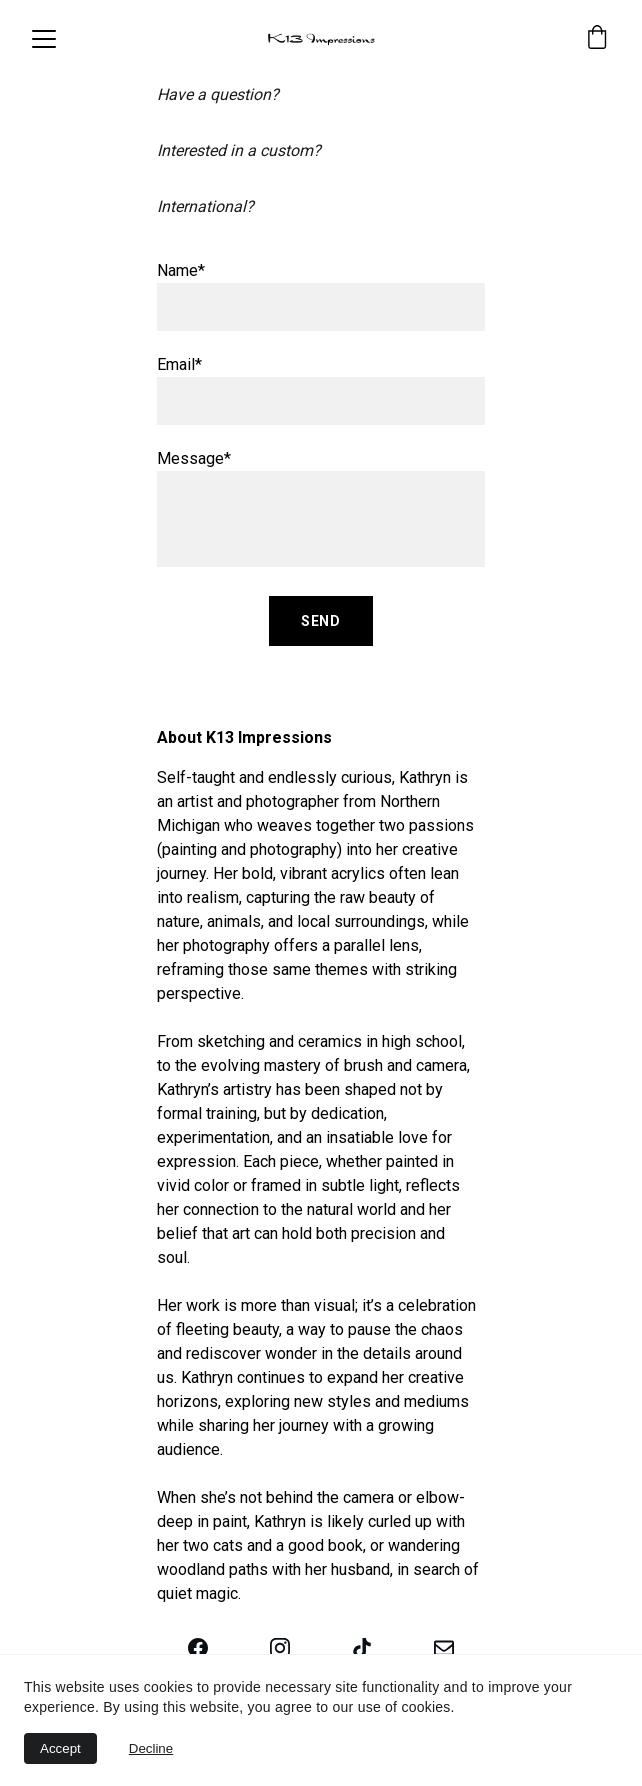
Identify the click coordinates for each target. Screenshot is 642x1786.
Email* (179, 364)
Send (321, 621)
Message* (194, 458)
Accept (60, 1748)
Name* (181, 270)
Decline (151, 1748)
